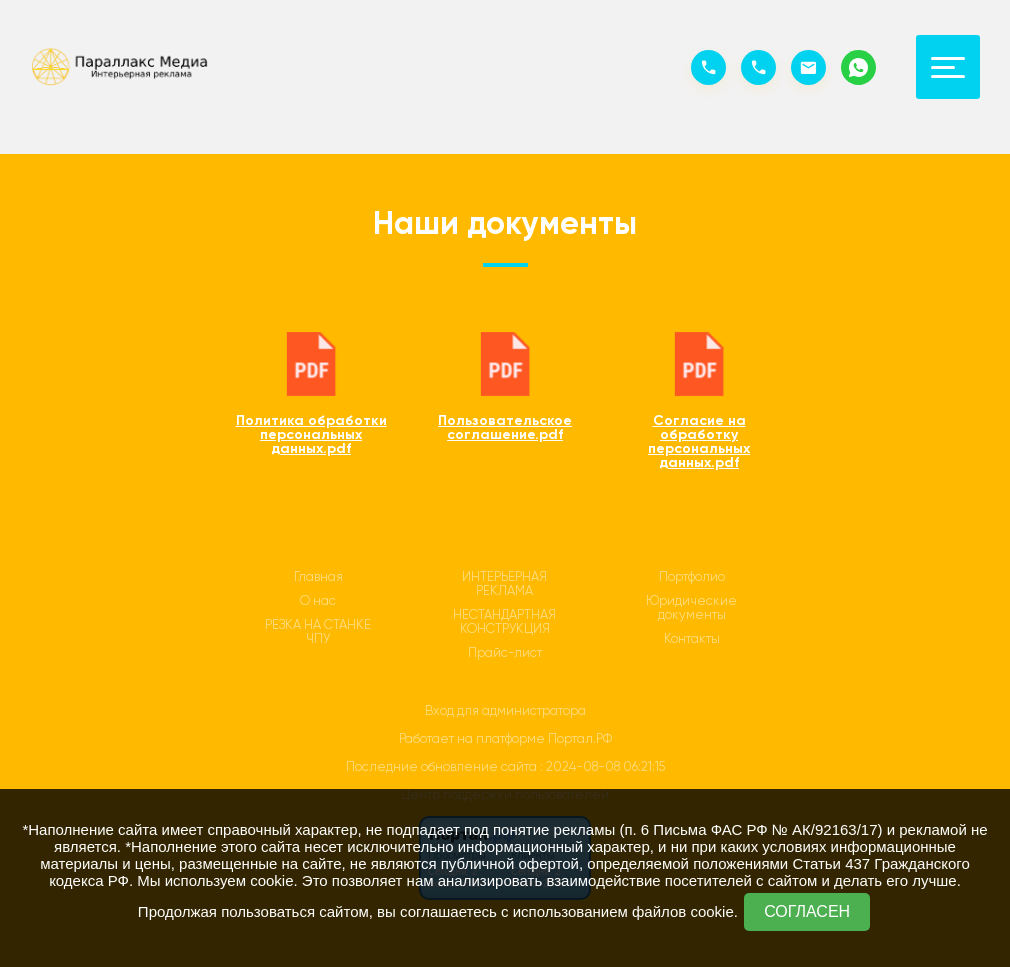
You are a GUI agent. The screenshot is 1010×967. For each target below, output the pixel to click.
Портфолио (692, 577)
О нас (318, 601)
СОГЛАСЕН (807, 911)
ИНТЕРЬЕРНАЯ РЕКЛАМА (504, 584)
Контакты (692, 639)
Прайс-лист (505, 653)
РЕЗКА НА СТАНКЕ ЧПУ (318, 632)
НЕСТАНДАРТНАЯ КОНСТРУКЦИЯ (504, 622)
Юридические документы (691, 608)
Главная (318, 577)
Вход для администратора (505, 710)
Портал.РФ (580, 738)
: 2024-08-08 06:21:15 (602, 766)
